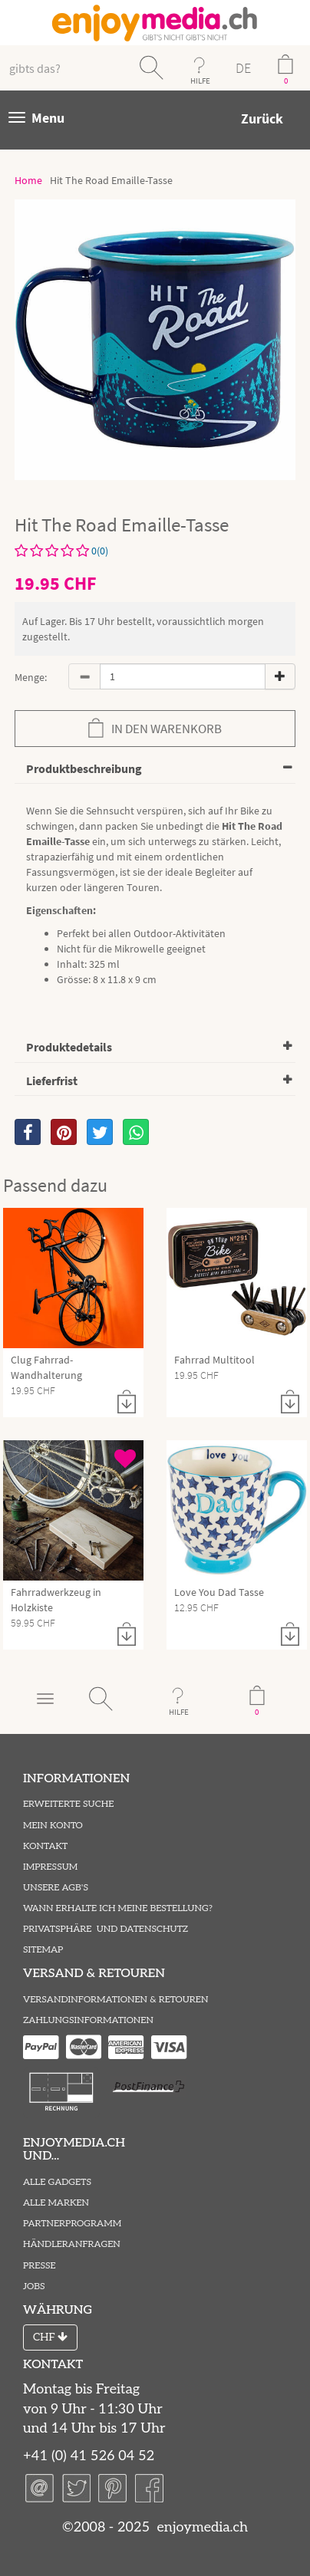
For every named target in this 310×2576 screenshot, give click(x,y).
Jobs (34, 2286)
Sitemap (43, 1950)
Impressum (50, 1867)
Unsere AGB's (55, 1887)
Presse (39, 2266)
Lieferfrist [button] (52, 1080)
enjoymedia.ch (200, 2527)
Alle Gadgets (57, 2182)
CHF (50, 2337)
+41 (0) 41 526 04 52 (88, 2456)
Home (28, 180)
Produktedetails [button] (69, 1046)
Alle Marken (56, 2203)
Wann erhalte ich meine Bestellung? (118, 1908)
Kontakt (45, 1846)
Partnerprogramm (72, 2223)
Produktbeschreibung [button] (84, 768)
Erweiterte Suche (68, 1804)
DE (243, 68)
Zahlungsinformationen (88, 2020)
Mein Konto (53, 1825)
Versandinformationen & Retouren (115, 1999)
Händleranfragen (71, 2244)
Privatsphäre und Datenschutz (105, 1929)
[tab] (155, 770)
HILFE (200, 80)
